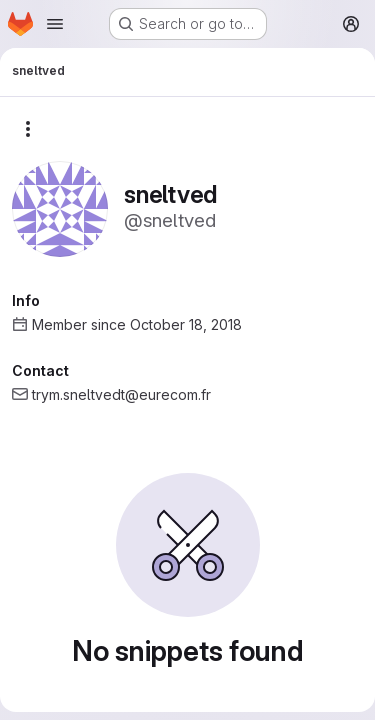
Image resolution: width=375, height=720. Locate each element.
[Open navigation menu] (55, 24)
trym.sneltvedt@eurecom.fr (121, 394)
